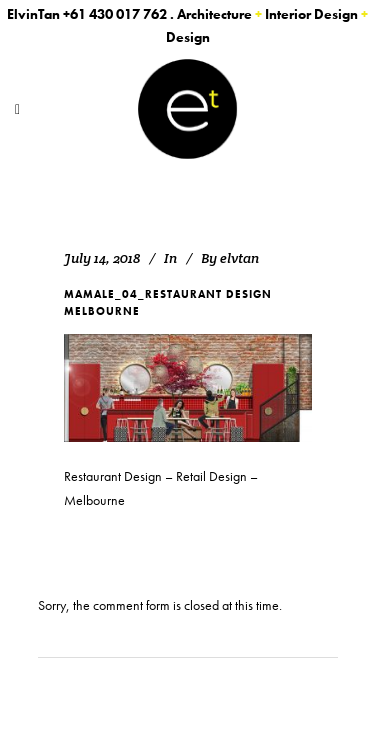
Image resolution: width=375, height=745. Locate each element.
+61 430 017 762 (115, 14)
